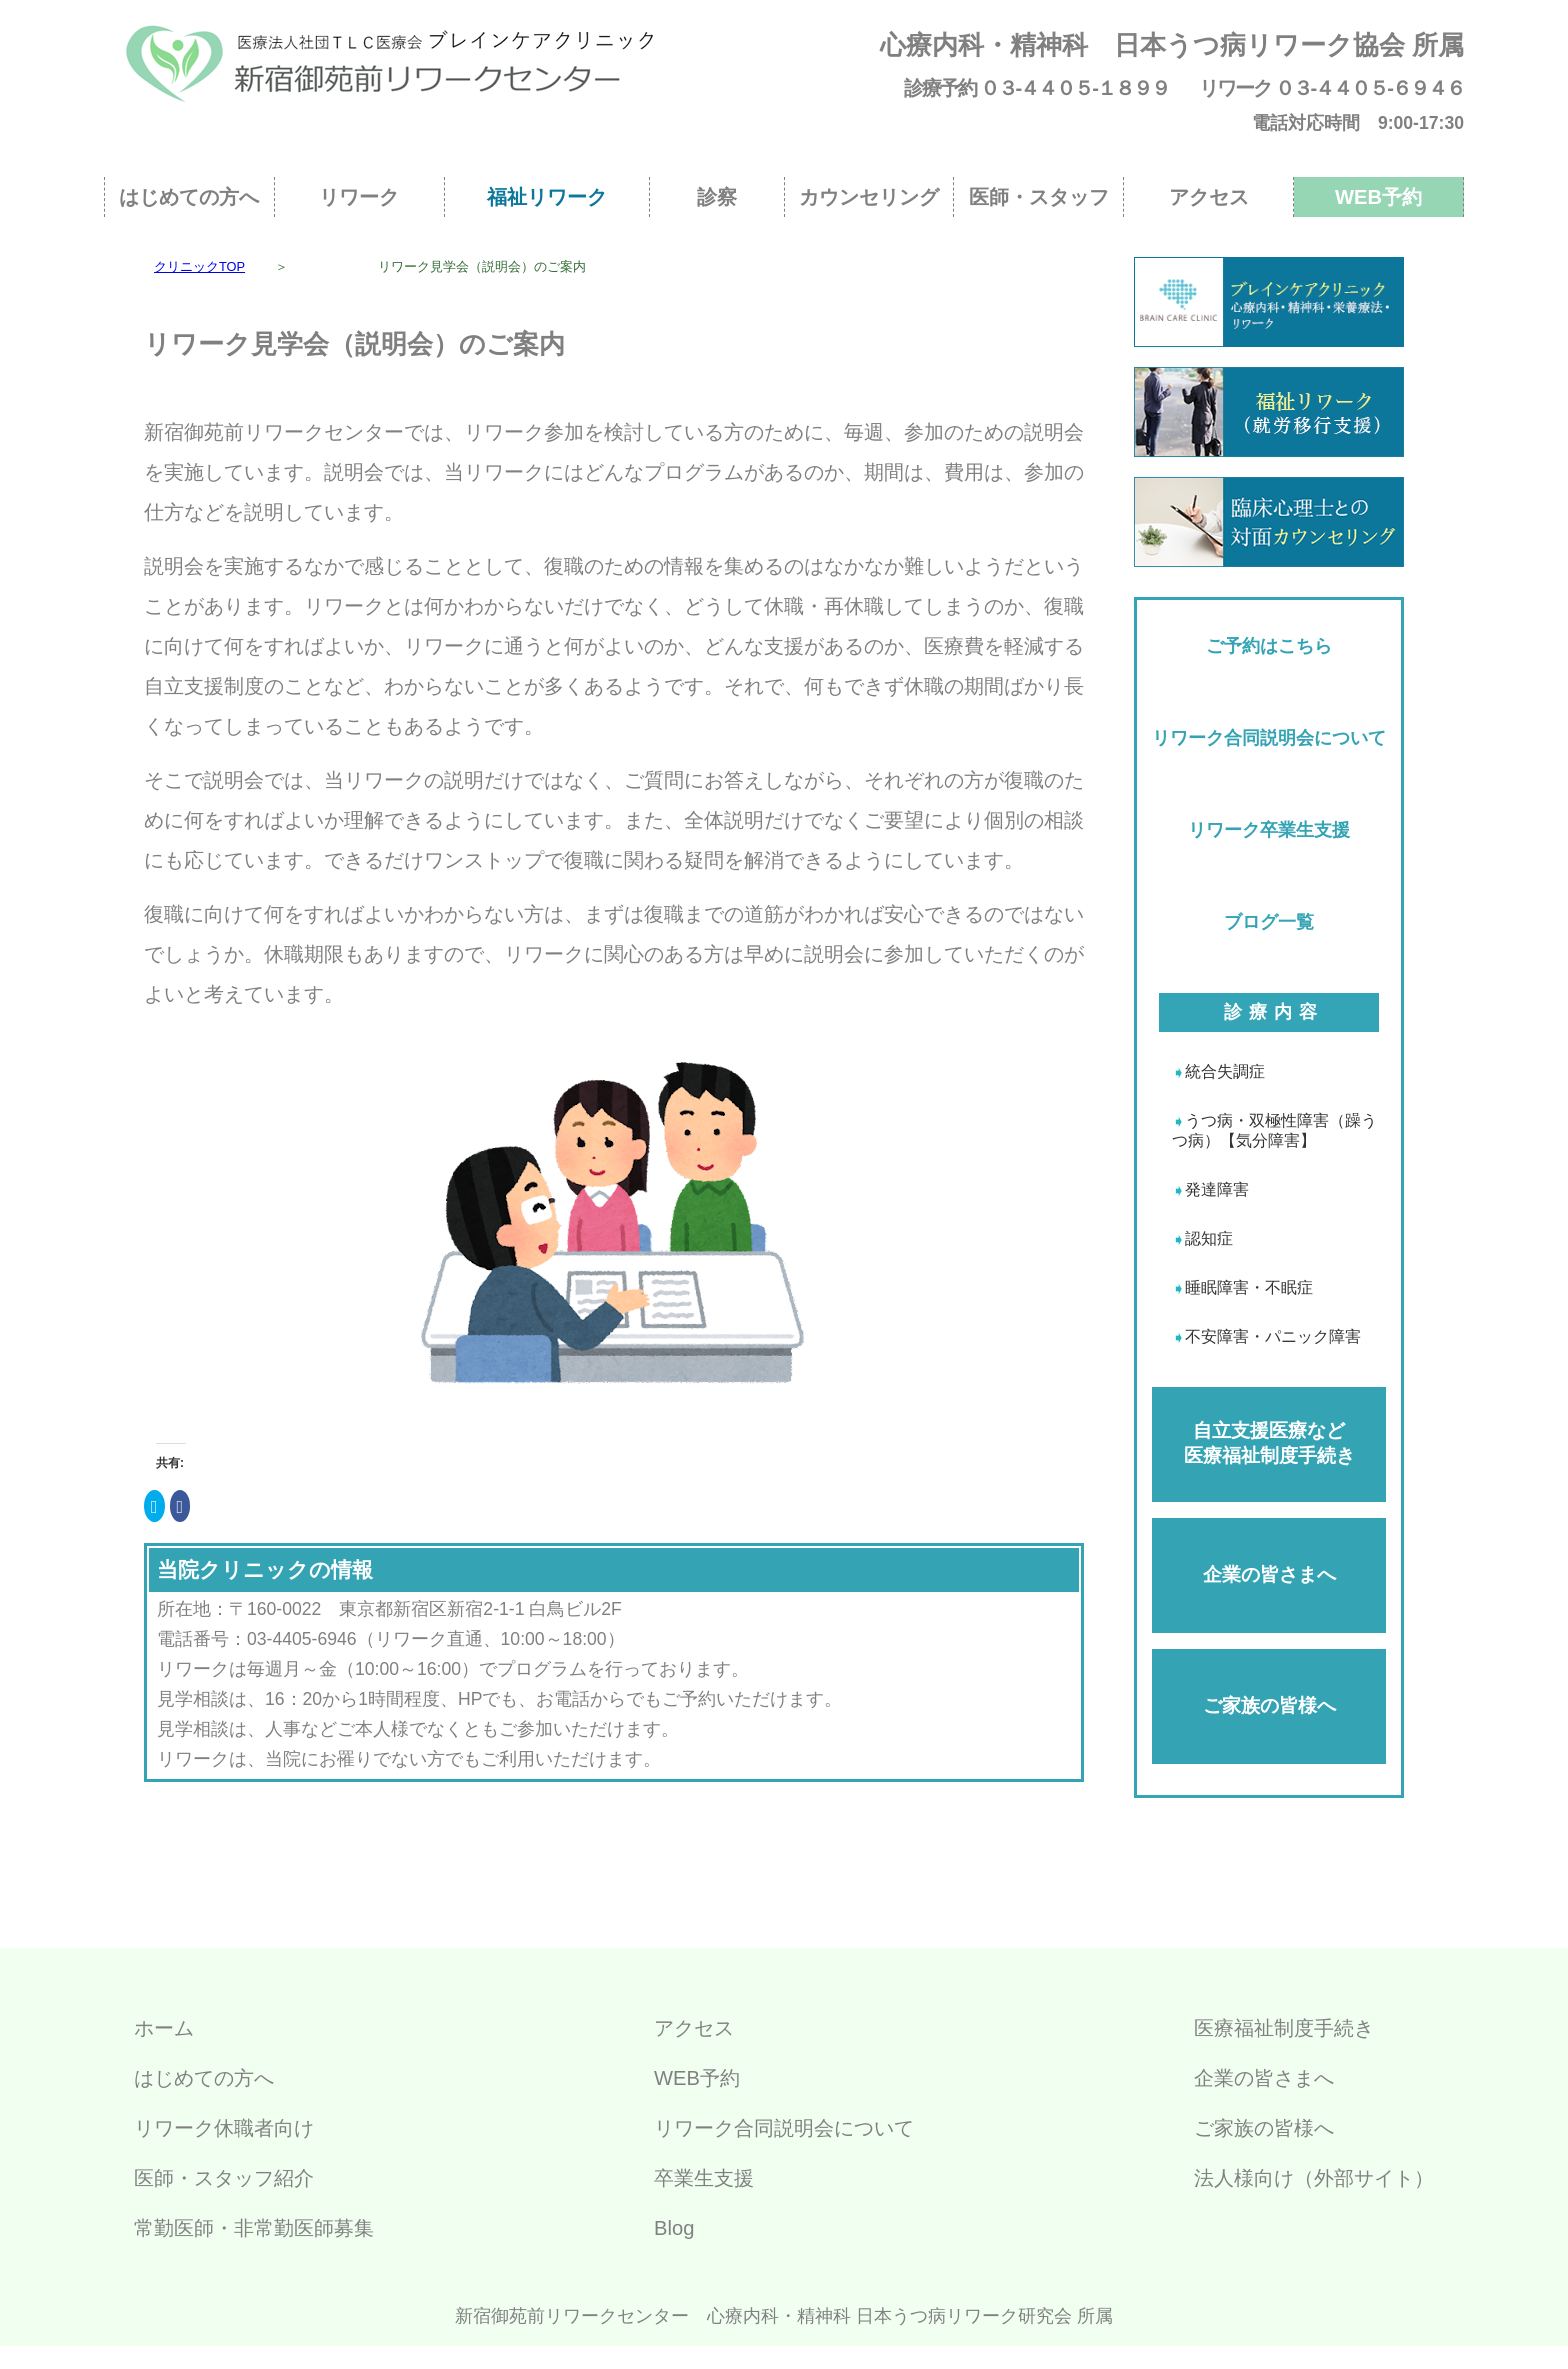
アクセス (1209, 197)
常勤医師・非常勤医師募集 (254, 2228)
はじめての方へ (189, 197)
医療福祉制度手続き (1284, 2028)
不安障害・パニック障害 (1273, 1336)
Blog (674, 2228)
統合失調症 (1225, 1071)
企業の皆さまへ (1269, 1574)
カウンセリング (869, 197)
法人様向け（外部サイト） (1314, 2178)
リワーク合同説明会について (1269, 738)
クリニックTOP (199, 266)
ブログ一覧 (1269, 922)
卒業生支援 (704, 2178)
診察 (717, 197)
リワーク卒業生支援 (1269, 830)
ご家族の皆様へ (1269, 1705)
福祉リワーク (547, 197)
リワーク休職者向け (224, 2128)
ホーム (164, 2028)
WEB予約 (1378, 197)
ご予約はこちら (1269, 646)
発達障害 (1217, 1189)
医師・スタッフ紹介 (224, 2178)
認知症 (1209, 1238)
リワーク (359, 197)
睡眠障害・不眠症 (1249, 1287)
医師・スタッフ (1039, 197)
